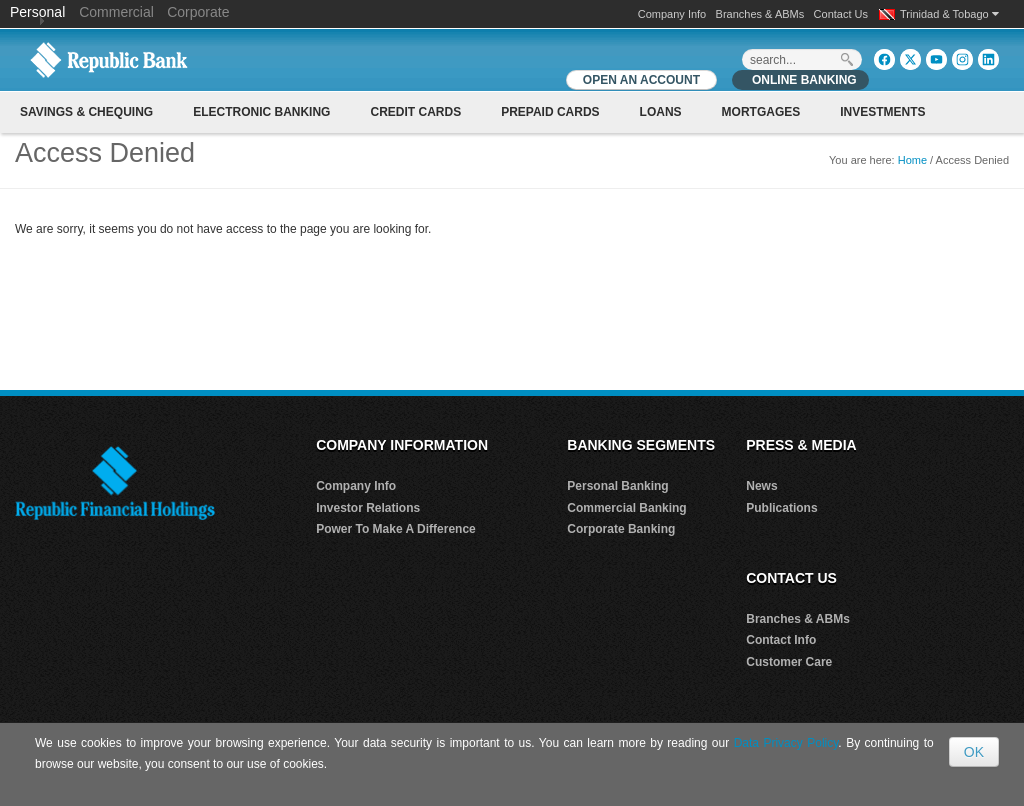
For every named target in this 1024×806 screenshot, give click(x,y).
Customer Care (789, 662)
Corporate (198, 12)
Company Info (672, 14)
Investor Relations (368, 508)
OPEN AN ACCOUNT (641, 80)
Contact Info (781, 640)
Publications (781, 508)
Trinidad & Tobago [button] (949, 14)
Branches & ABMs (760, 14)
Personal (39, 12)
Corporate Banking (621, 529)
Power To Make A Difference (396, 529)
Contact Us (841, 14)
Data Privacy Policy (786, 743)
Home (912, 160)
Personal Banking (617, 486)
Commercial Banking (626, 508)
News (761, 486)
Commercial (116, 12)
